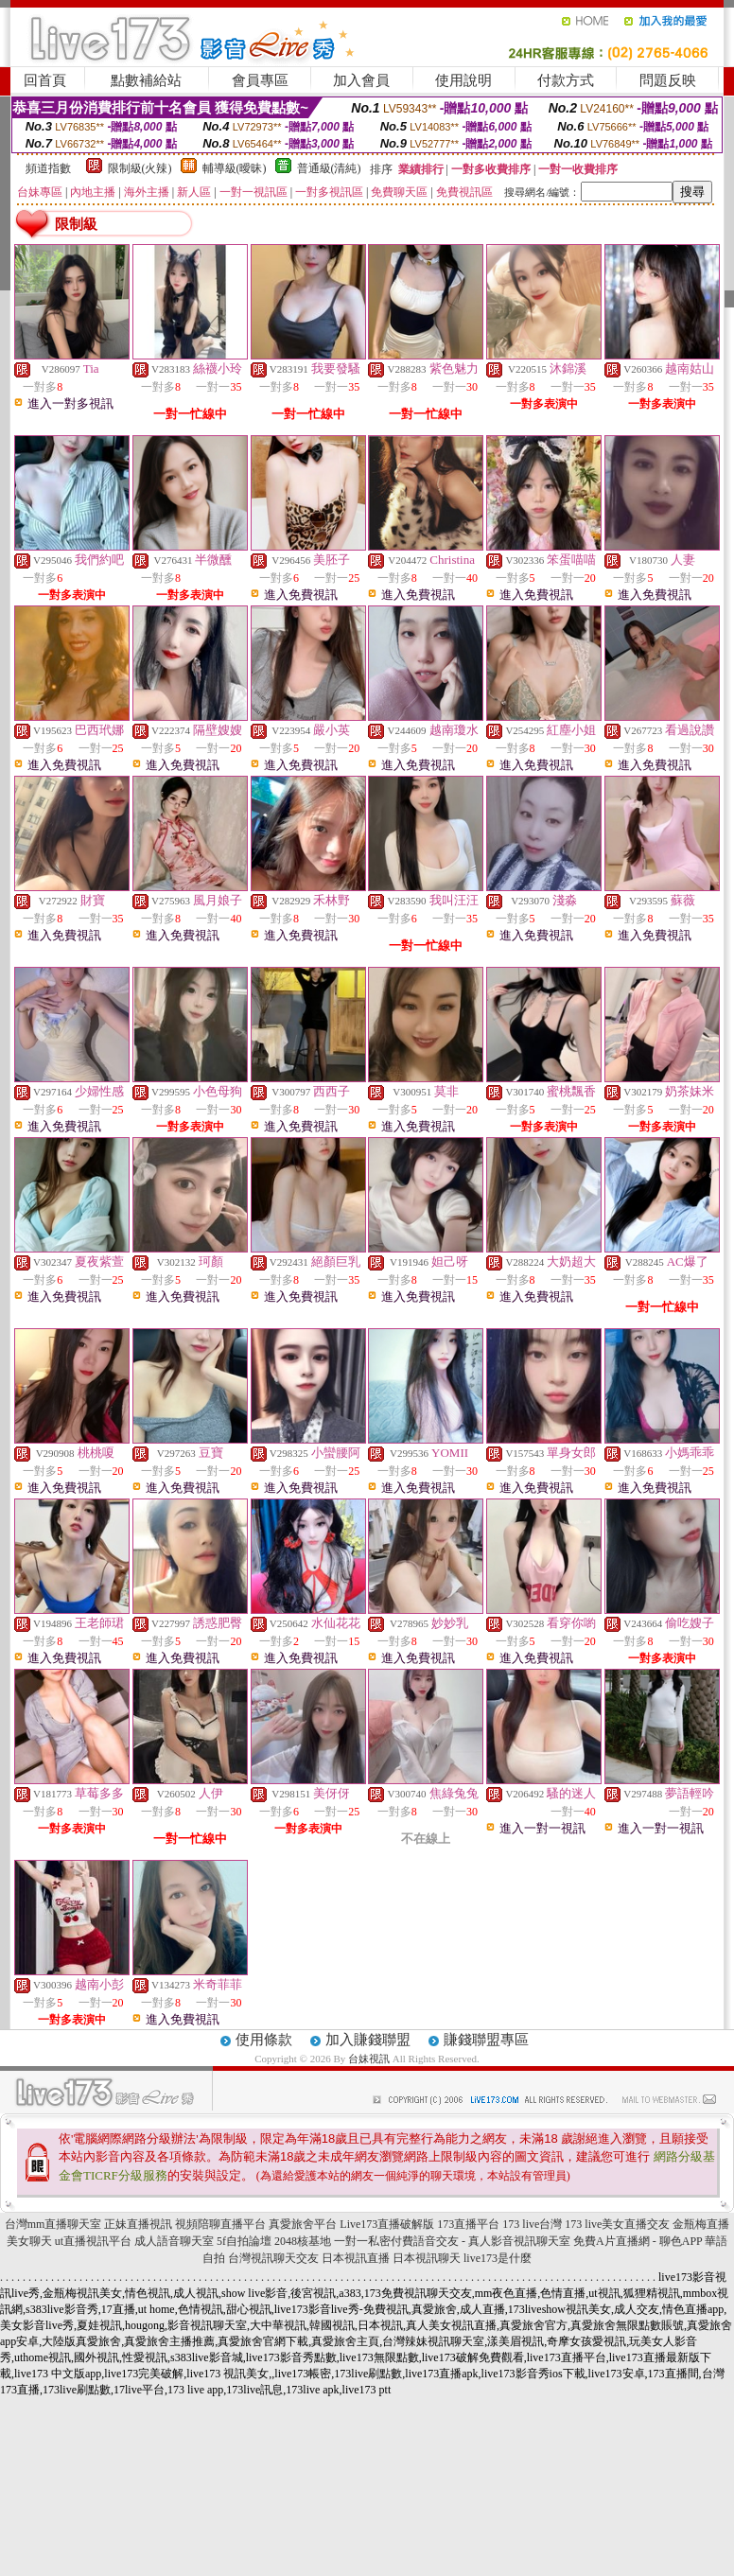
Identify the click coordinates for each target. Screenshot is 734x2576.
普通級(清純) (329, 168)
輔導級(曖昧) (234, 168)
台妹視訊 (369, 2058)
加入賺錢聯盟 (368, 2039)
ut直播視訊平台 (93, 2241)
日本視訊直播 (356, 2258)
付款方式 (565, 80)
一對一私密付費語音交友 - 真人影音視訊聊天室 (452, 2241)
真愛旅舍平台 (303, 2224)
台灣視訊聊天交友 (273, 2258)
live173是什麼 (497, 2258)
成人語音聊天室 (174, 2241)
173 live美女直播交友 (617, 2224)
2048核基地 (302, 2241)
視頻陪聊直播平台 (220, 2224)
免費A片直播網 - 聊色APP (637, 2241)
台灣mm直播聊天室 (53, 2224)
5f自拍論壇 (244, 2241)
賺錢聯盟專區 (486, 2039)
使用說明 (463, 80)
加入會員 (361, 80)
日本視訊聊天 (427, 2258)
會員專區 (260, 80)
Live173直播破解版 (387, 2224)
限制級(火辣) (140, 168)
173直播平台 (468, 2224)
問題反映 (667, 80)
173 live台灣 (532, 2224)
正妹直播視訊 (138, 2224)
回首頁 (45, 80)
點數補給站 (146, 80)
